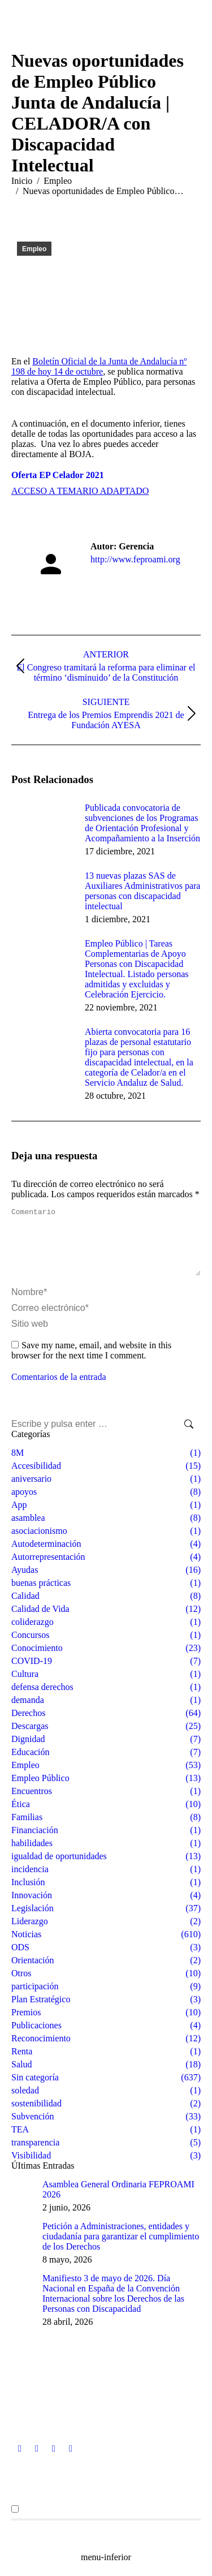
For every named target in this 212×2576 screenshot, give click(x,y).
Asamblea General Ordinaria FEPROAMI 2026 (118, 2203)
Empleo (34, 249)
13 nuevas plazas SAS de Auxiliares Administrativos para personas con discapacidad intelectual (142, 891)
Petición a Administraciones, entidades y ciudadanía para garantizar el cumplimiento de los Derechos (120, 2250)
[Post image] (42, 828)
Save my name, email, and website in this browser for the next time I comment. (91, 1364)
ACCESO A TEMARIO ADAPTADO (80, 491)
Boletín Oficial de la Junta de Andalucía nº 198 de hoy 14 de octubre (99, 366)
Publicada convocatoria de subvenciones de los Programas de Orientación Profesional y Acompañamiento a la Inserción (142, 823)
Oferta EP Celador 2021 (57, 475)
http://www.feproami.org (135, 559)
